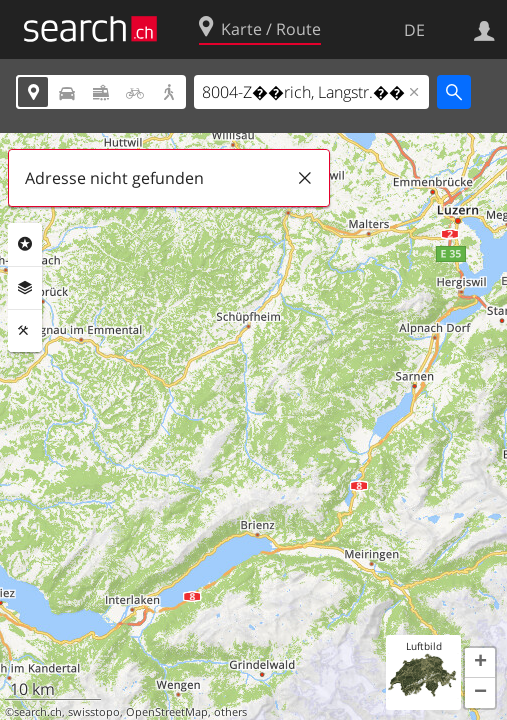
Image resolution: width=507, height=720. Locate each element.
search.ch (38, 712)
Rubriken (25, 244)
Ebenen (25, 288)
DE (414, 30)
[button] (480, 663)
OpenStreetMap (167, 712)
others (230, 712)
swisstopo (94, 712)
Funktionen (25, 331)
